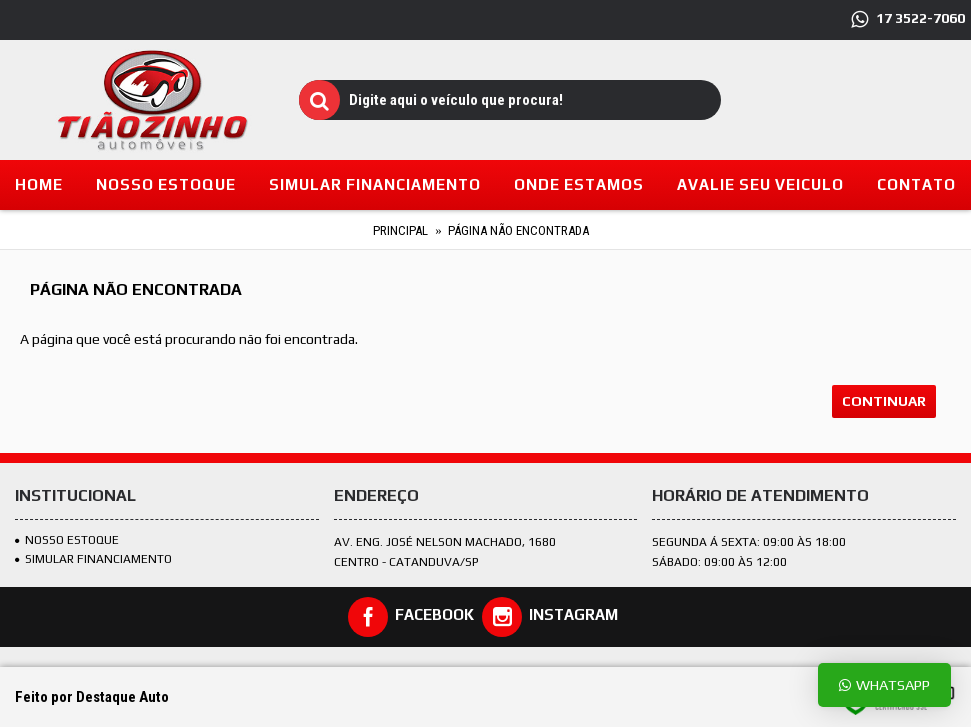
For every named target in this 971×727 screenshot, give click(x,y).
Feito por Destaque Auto (92, 697)
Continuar (884, 401)
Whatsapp (884, 684)
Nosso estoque (67, 540)
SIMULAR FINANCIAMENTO (93, 559)
